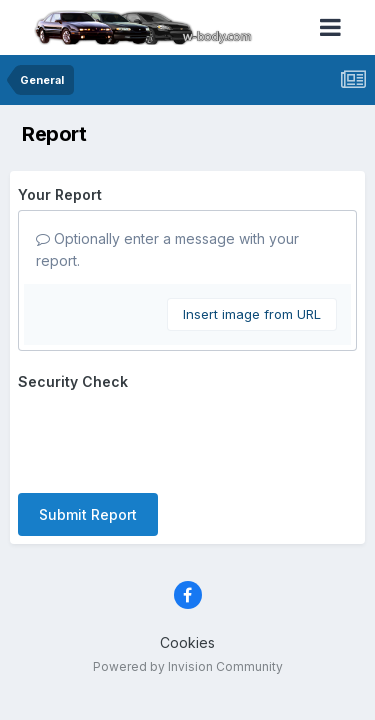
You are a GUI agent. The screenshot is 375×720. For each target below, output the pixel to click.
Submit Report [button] (88, 514)
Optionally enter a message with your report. (167, 249)
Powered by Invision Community (188, 666)
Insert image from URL (252, 314)
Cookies (187, 642)
